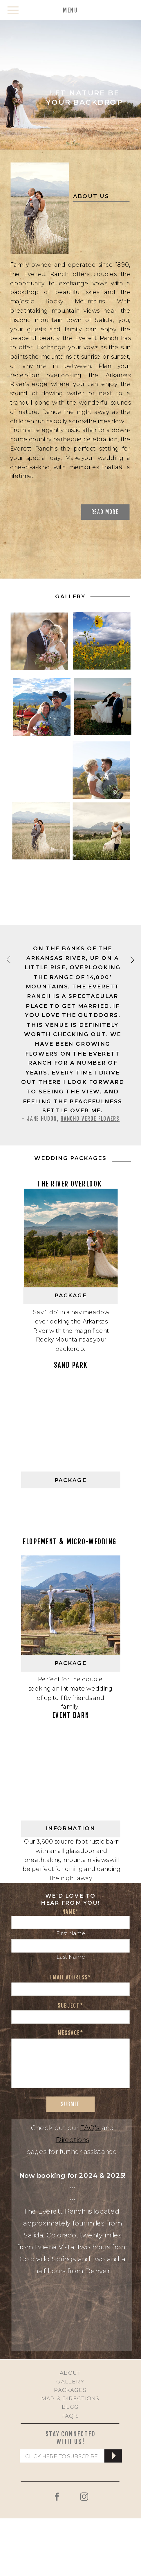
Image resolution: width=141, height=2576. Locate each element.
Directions (72, 2140)
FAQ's (90, 2128)
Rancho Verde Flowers (90, 1119)
